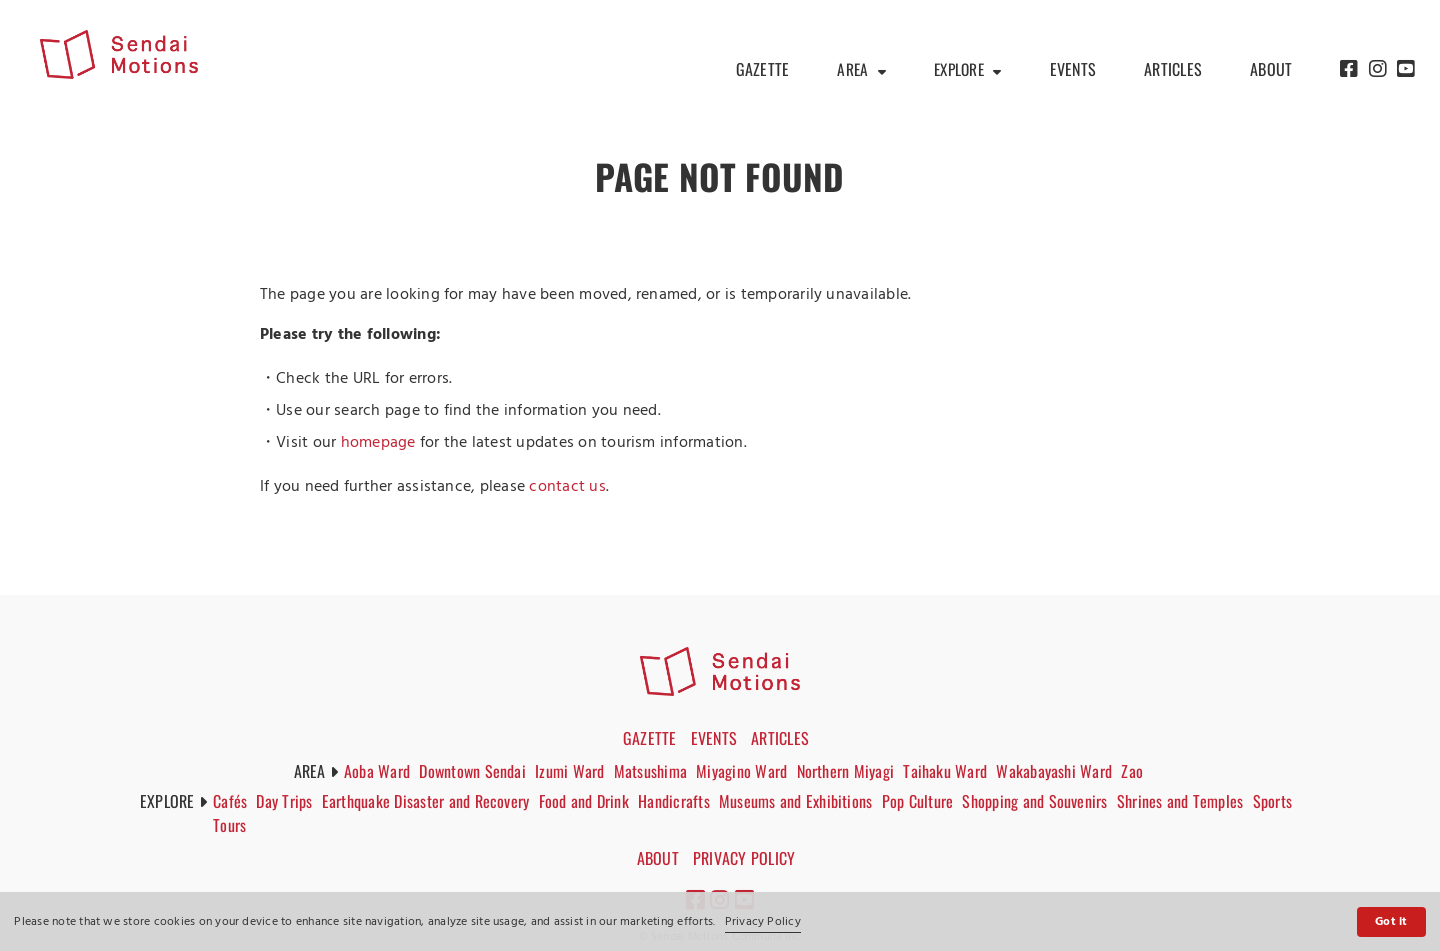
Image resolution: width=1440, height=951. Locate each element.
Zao (1139, 771)
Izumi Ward (571, 771)
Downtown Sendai (474, 771)
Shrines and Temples (1191, 801)
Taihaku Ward (951, 771)
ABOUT (1271, 70)
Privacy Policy (763, 922)
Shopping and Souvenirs (1044, 801)
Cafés (234, 801)
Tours (283, 825)
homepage (378, 443)
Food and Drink (590, 801)
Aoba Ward (377, 771)
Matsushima (653, 771)
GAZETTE (757, 70)
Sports (236, 825)
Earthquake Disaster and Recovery (432, 801)
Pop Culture (927, 801)
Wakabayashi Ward (1061, 771)
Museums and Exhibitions (804, 801)
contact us (567, 487)
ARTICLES (1173, 70)
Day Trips (289, 801)
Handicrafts (682, 801)
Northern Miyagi (850, 771)
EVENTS (1073, 70)
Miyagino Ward (745, 771)
